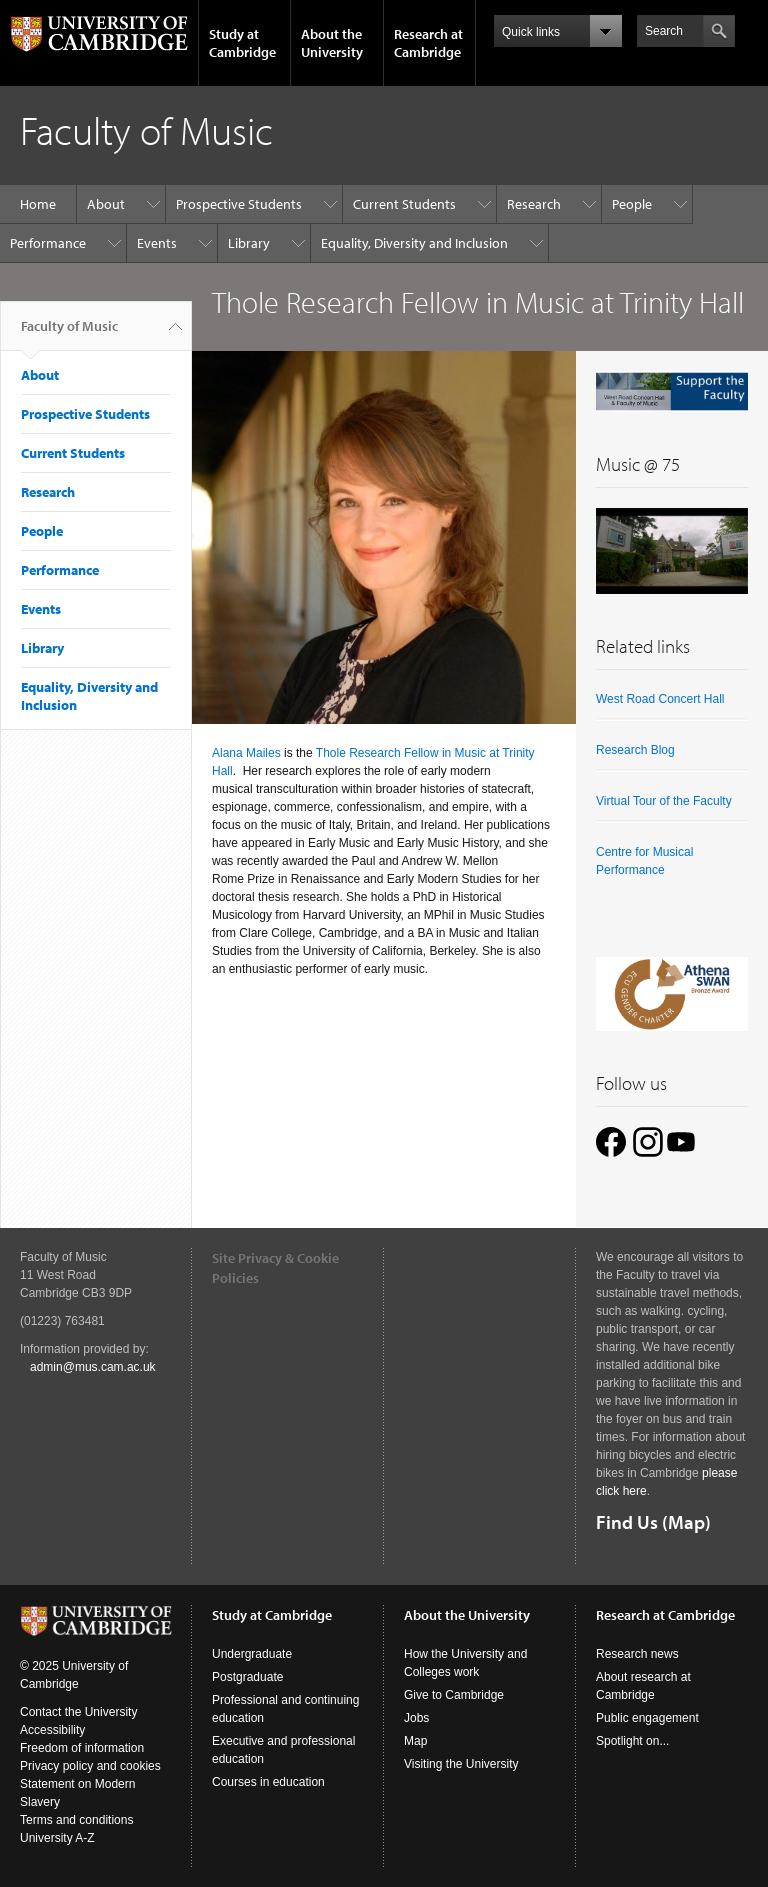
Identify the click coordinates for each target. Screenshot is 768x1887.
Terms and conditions (76, 1820)
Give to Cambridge (454, 1695)
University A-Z (57, 1838)
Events (157, 243)
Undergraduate (252, 1654)
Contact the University (78, 1712)
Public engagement (647, 1718)
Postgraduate (247, 1677)
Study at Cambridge (242, 43)
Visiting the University (461, 1764)
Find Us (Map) (653, 1522)
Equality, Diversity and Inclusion (414, 243)
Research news (637, 1654)
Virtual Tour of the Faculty (664, 801)
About (106, 204)
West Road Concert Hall (660, 699)
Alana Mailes (246, 753)
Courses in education (268, 1782)
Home (38, 204)
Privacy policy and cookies (90, 1766)
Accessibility (52, 1730)
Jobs (416, 1718)
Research (534, 204)
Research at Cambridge (428, 43)
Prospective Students (239, 204)
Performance (48, 243)
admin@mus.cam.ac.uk (93, 1367)
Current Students (404, 204)
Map (415, 1741)
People (632, 204)
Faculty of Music (69, 334)
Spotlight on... (632, 1741)
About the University (332, 43)
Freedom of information (82, 1748)
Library (249, 243)
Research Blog (635, 750)
